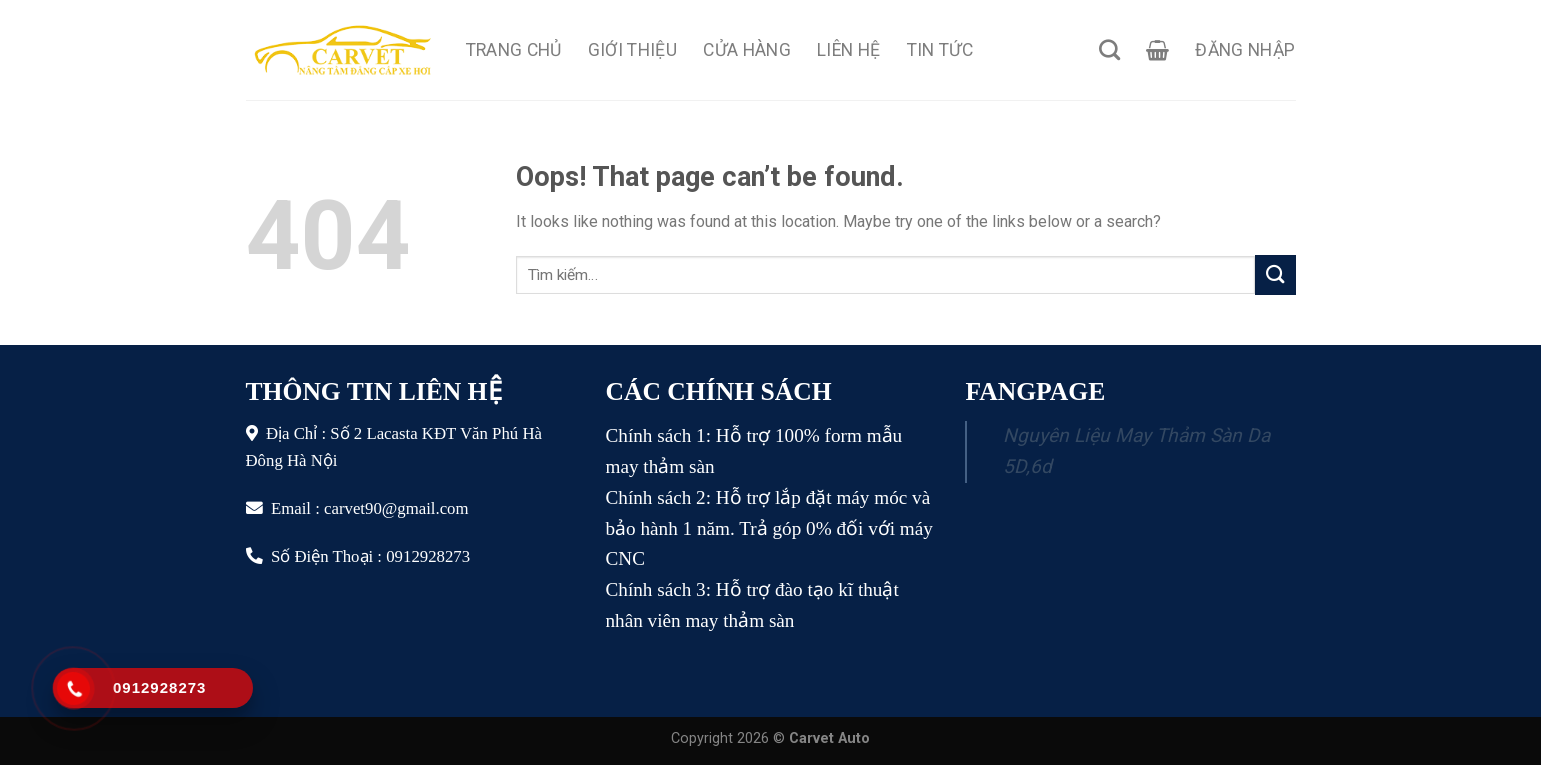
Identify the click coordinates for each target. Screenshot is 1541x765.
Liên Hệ (848, 50)
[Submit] (1275, 274)
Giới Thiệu (633, 50)
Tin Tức (940, 50)
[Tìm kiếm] (1109, 49)
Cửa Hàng (747, 50)
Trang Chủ (514, 50)
